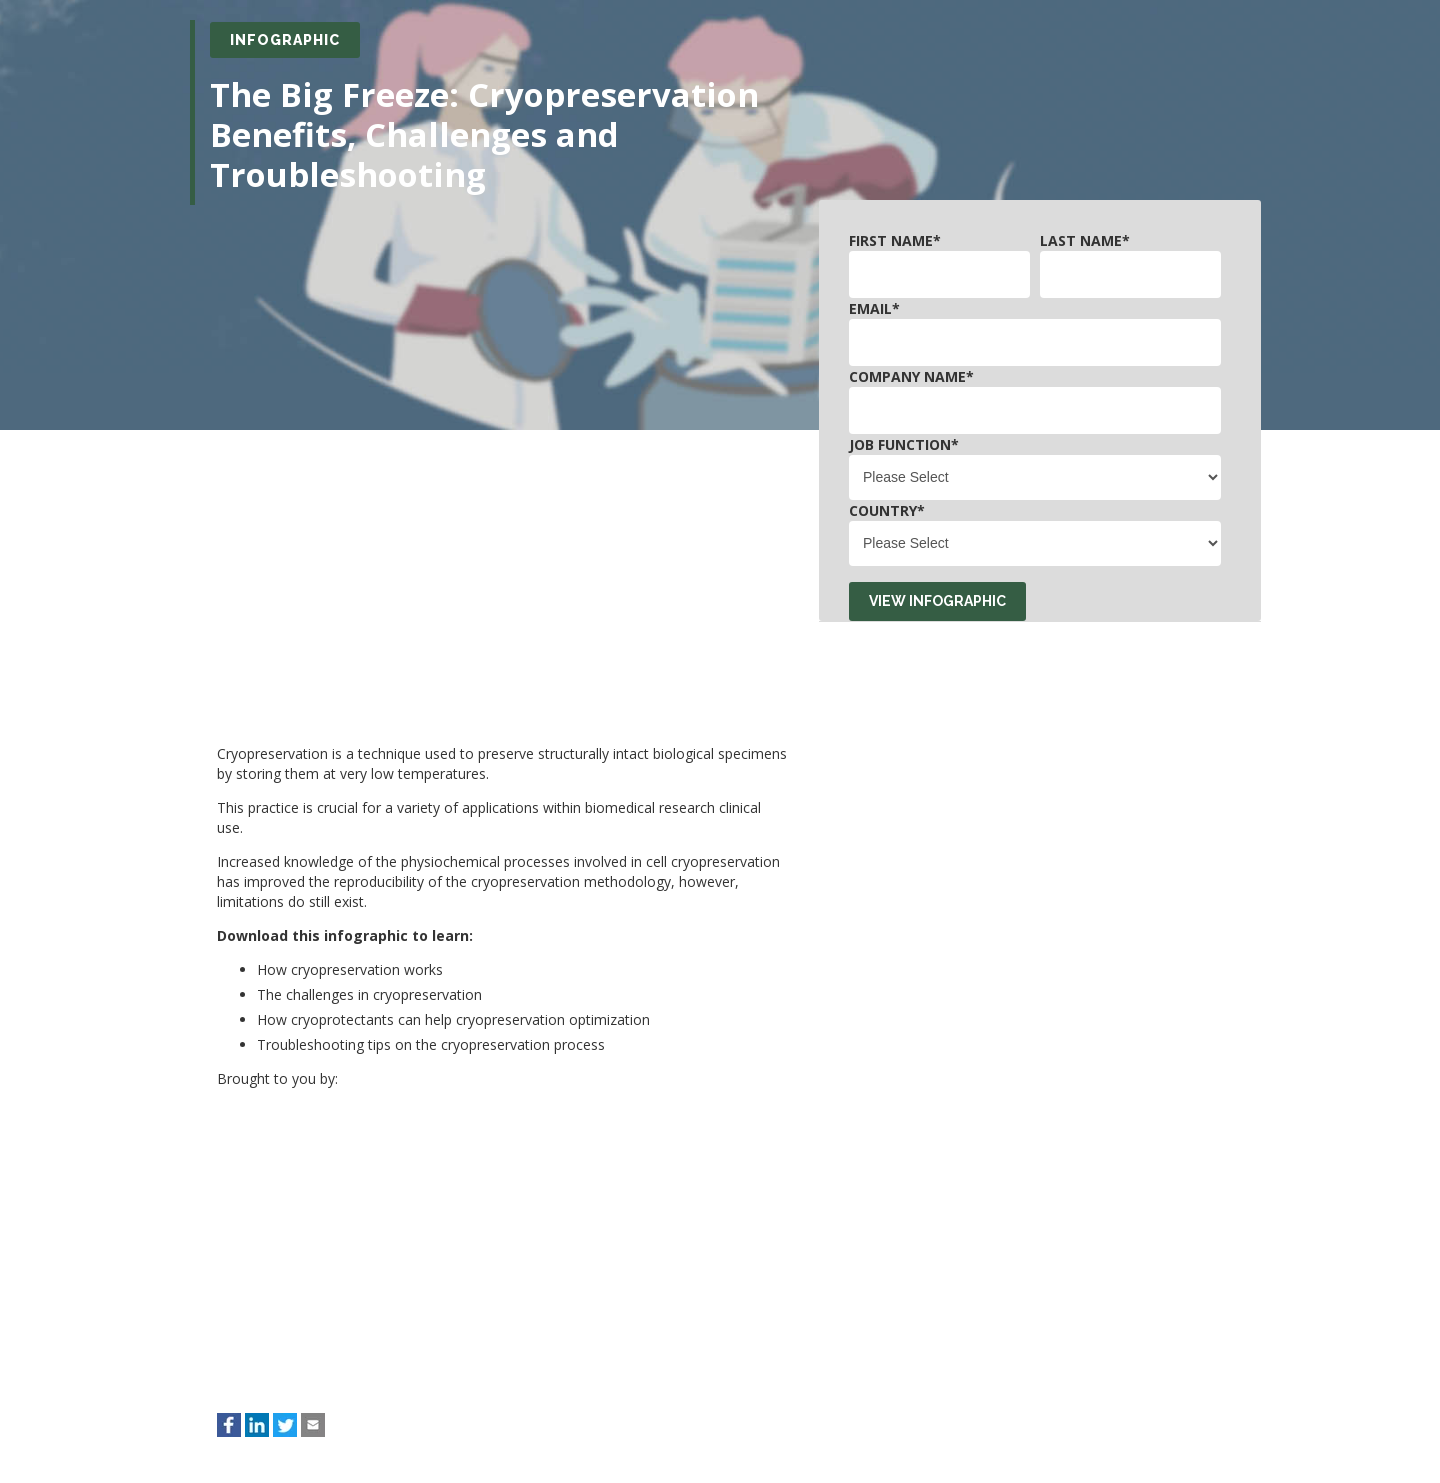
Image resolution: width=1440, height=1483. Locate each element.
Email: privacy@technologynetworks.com (281, 1361)
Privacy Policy (826, 1403)
